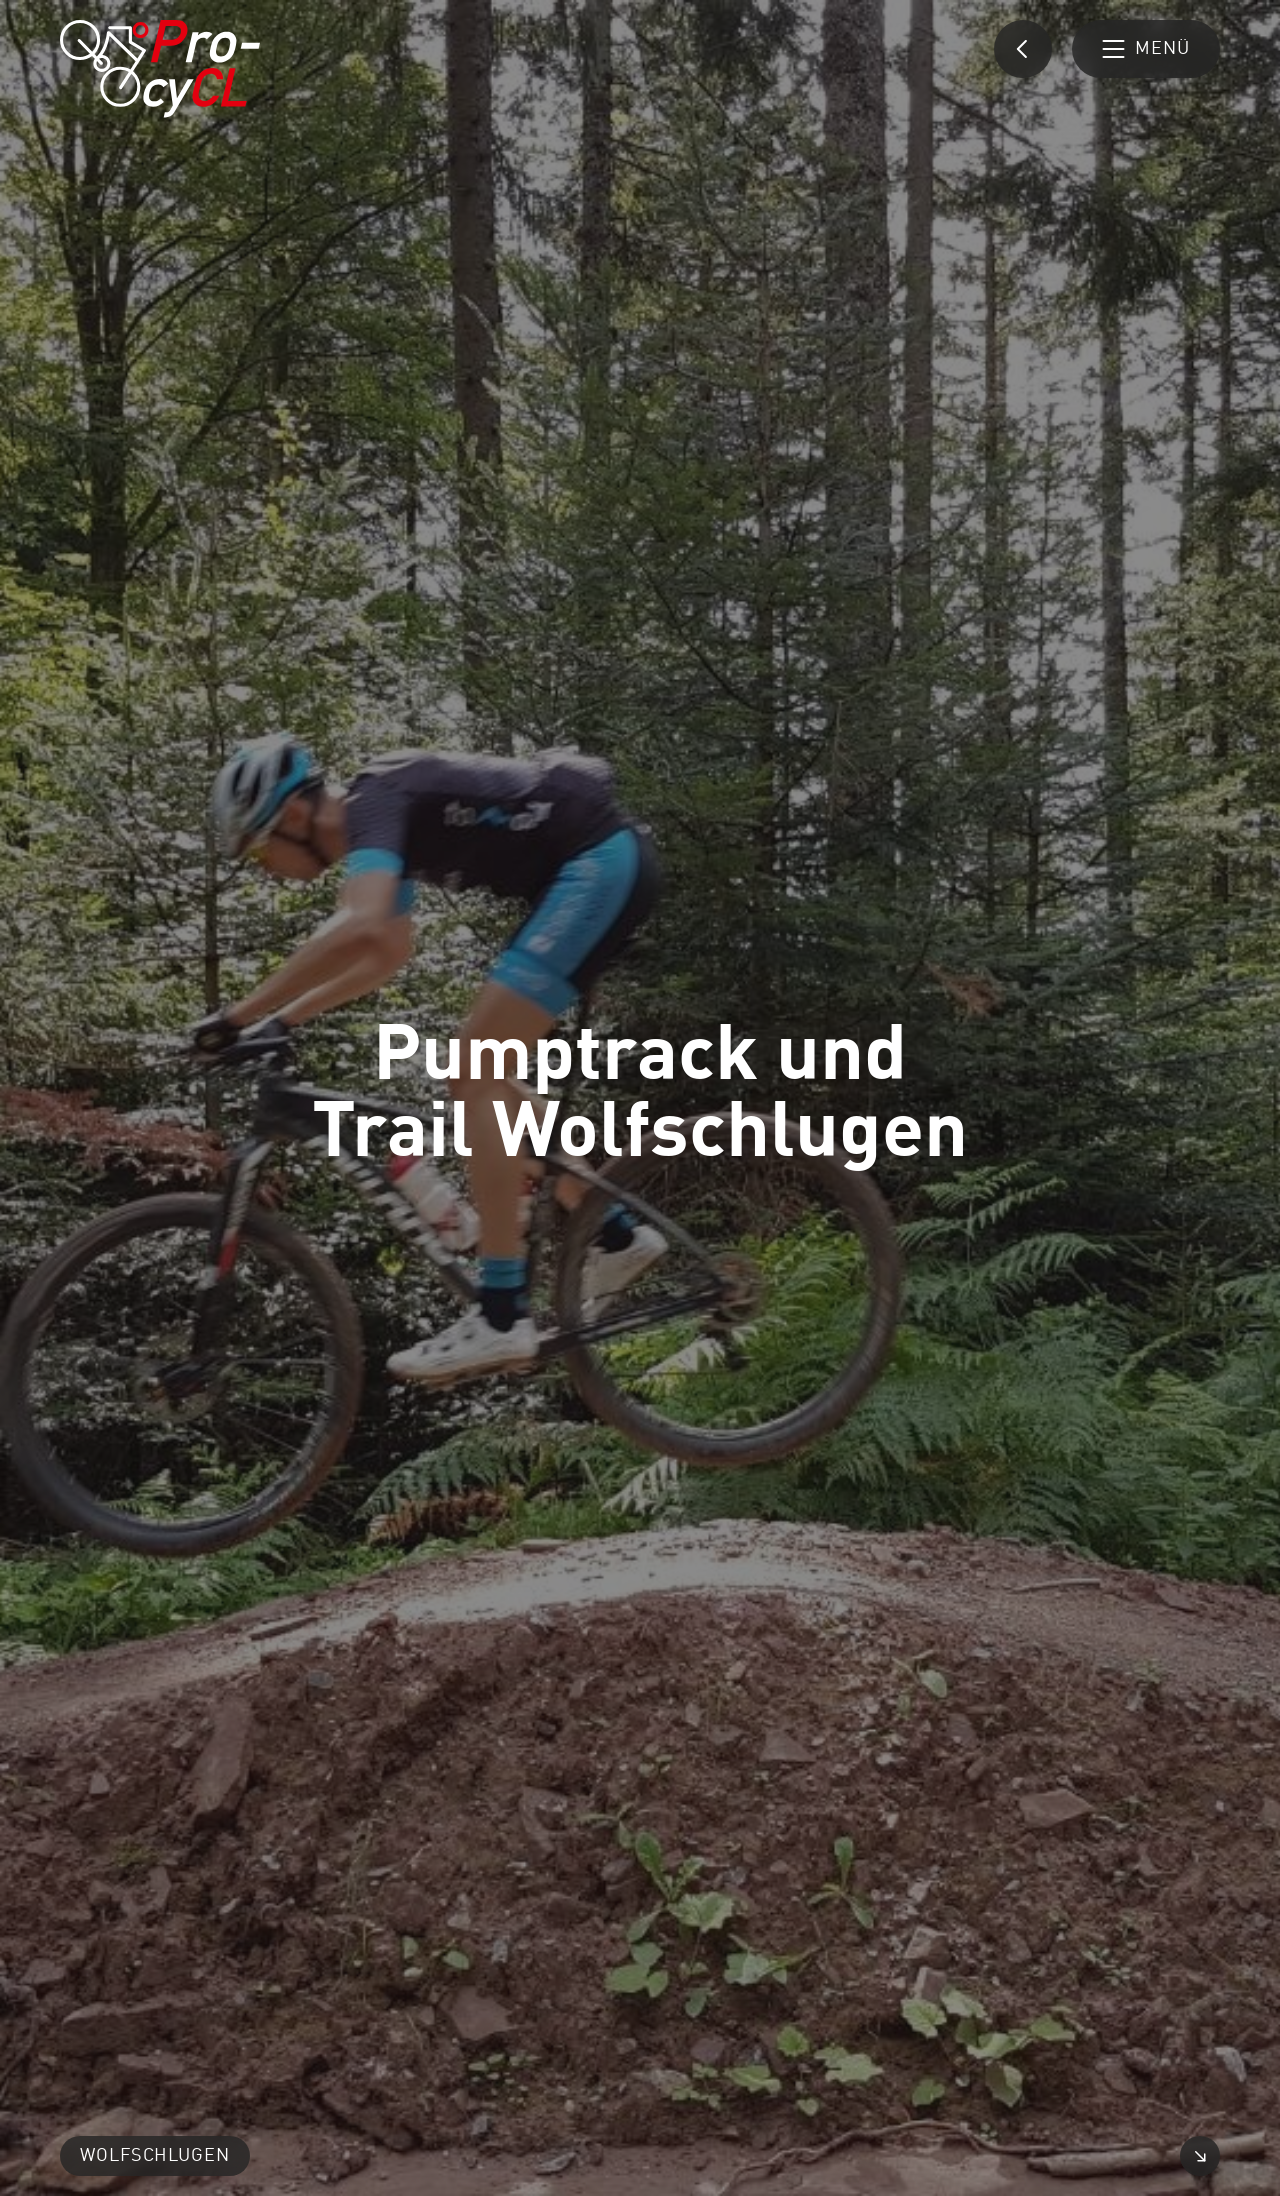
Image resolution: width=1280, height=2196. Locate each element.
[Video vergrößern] (1200, 2156)
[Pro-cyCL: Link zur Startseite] (160, 69)
